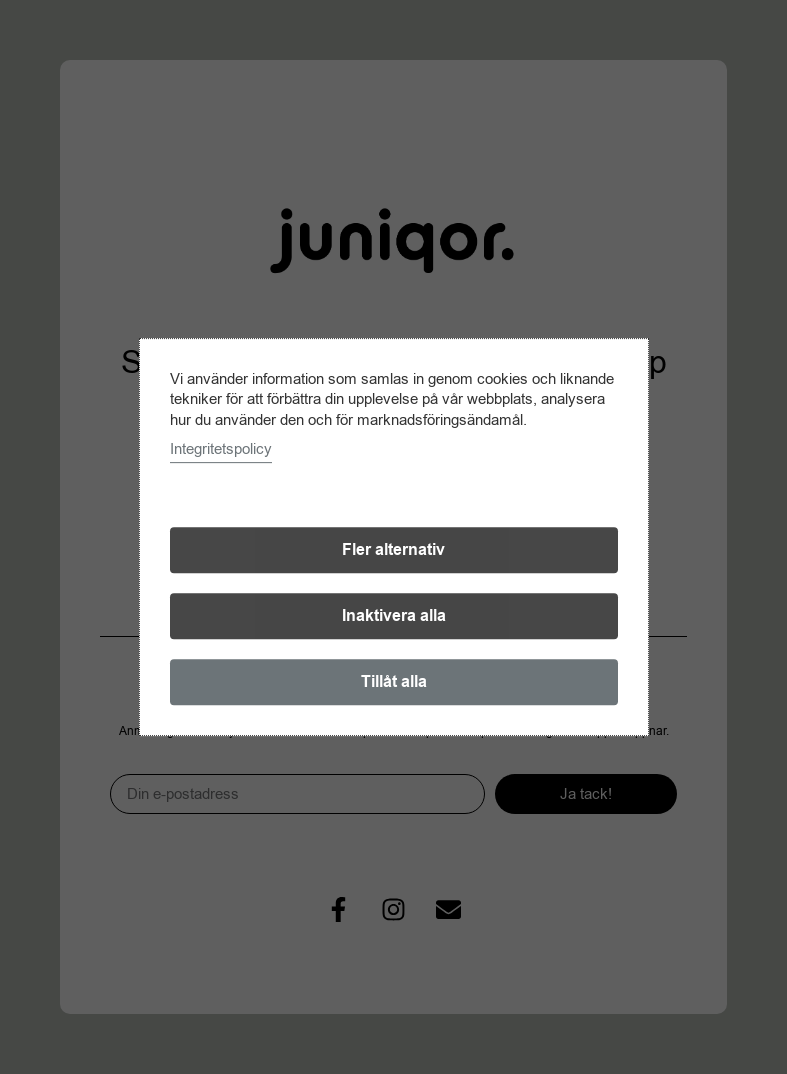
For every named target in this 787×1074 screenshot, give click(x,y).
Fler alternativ (393, 550)
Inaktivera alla (394, 616)
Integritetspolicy (221, 449)
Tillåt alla (394, 682)
